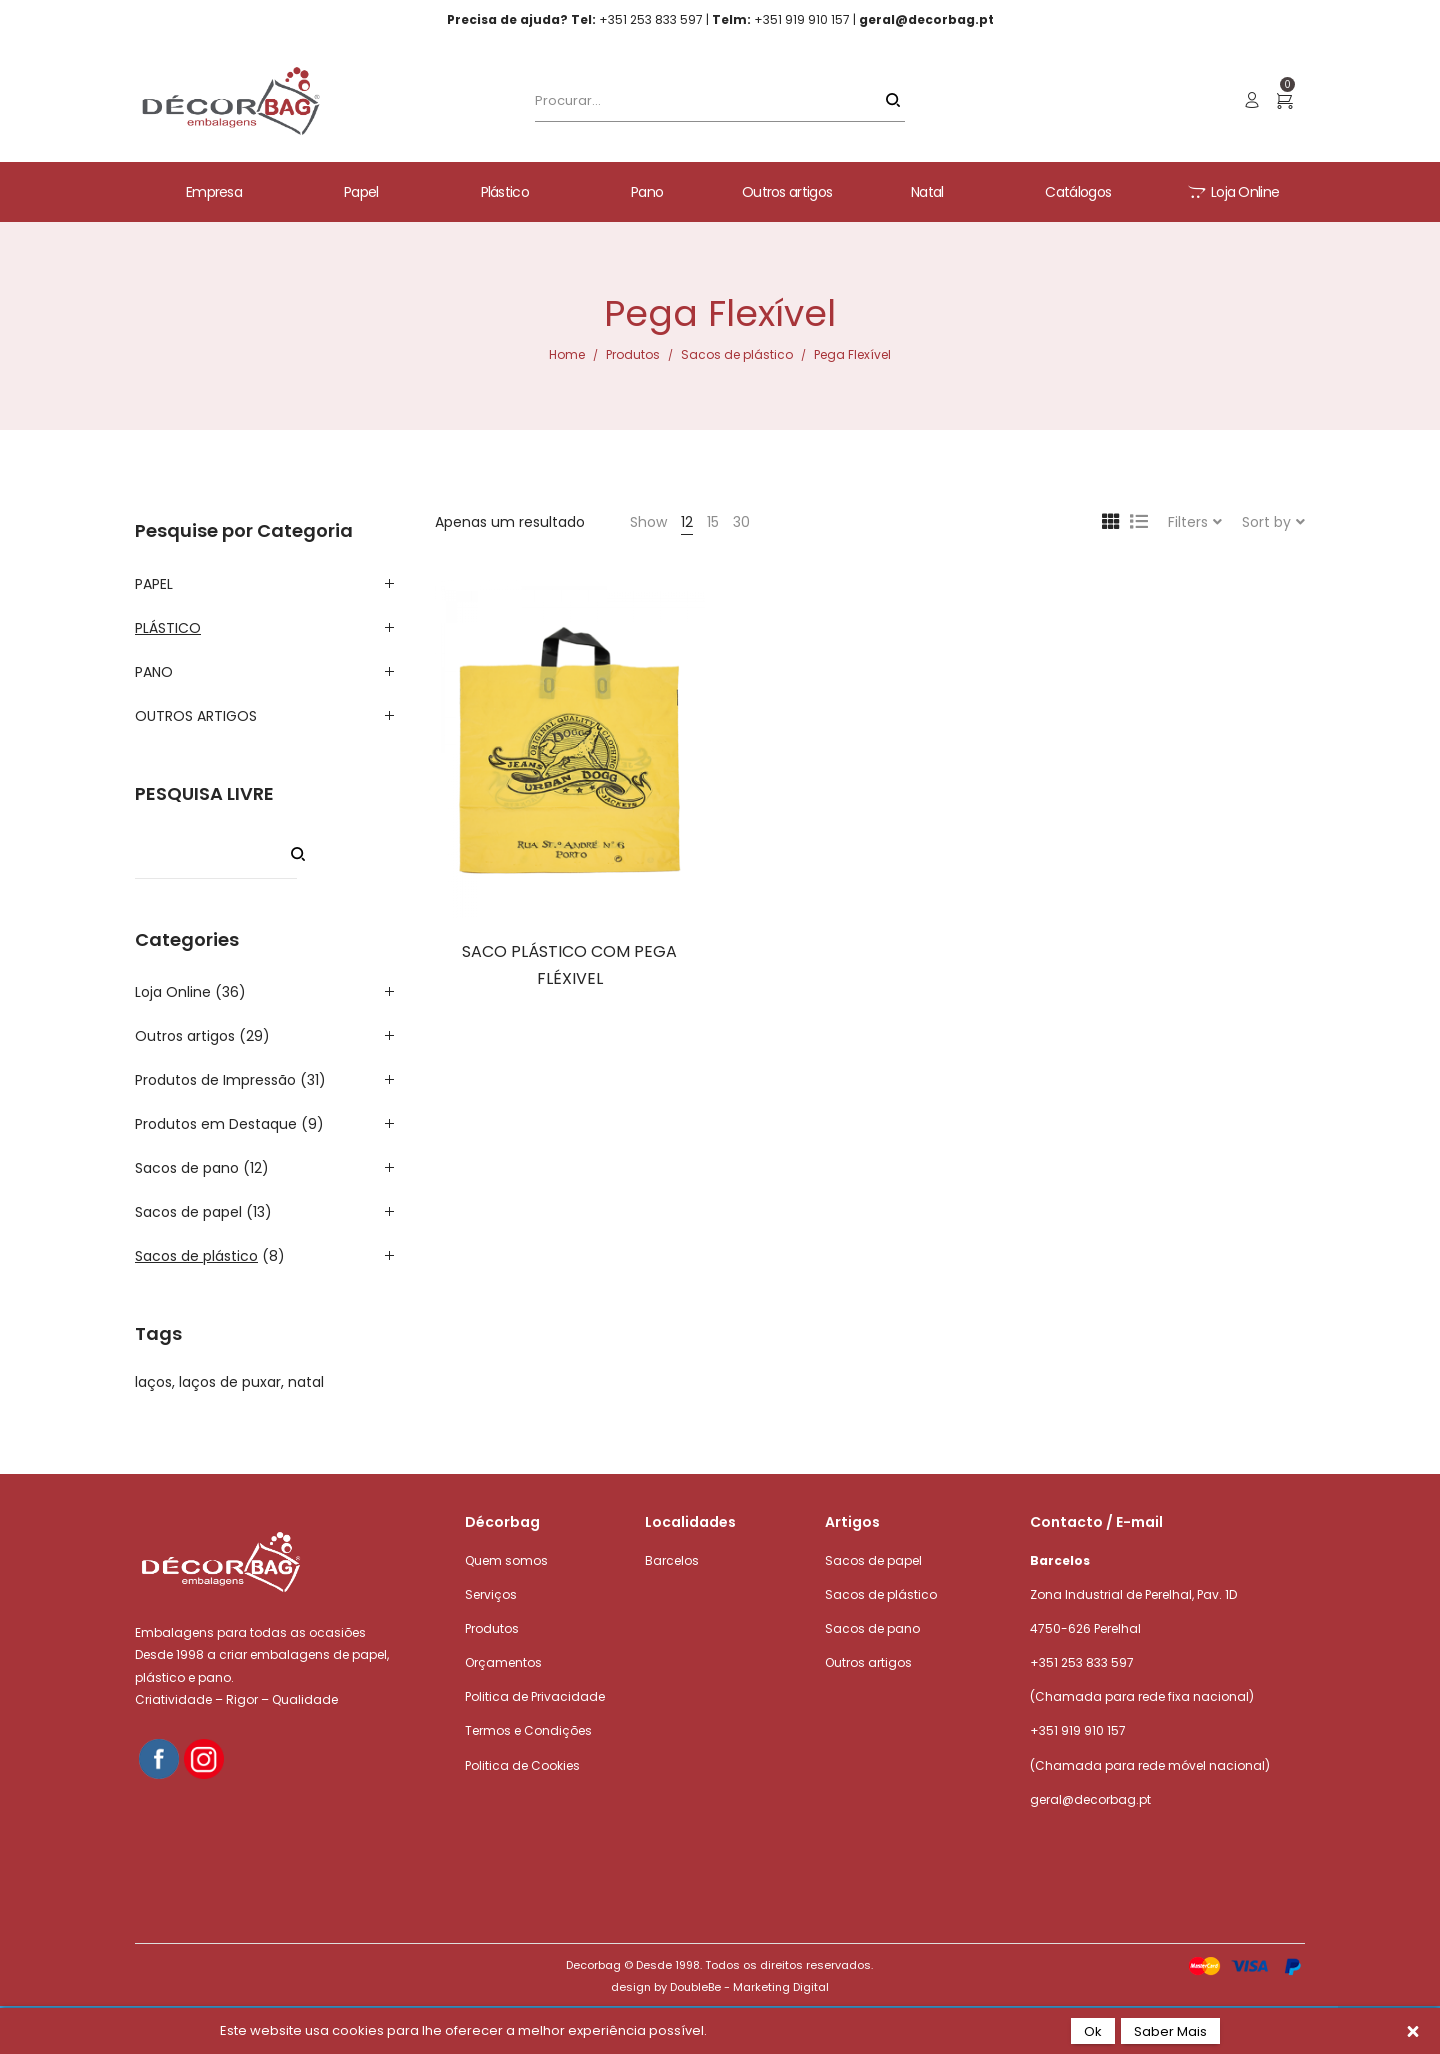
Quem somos (506, 1560)
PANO (154, 672)
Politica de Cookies (522, 1765)
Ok (1093, 2031)
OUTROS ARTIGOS (196, 716)
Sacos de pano (187, 1168)
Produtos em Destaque (216, 1124)
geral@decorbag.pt (1090, 1799)
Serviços (491, 1594)
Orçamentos (503, 1662)
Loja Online (173, 992)
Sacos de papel (188, 1212)
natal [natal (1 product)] (306, 1382)
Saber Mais (1170, 2031)
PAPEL (154, 584)
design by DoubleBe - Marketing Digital (720, 1987)
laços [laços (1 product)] (153, 1382)
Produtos (633, 354)
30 (741, 522)
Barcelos (672, 1560)
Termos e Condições (528, 1730)
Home (567, 354)
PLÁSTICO (168, 628)
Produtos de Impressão (215, 1080)
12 (687, 522)
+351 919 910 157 (1078, 1730)
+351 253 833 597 (1082, 1662)
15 (713, 522)
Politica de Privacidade (535, 1696)
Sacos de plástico (737, 354)
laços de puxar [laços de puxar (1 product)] (230, 1382)
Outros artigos (185, 1036)
